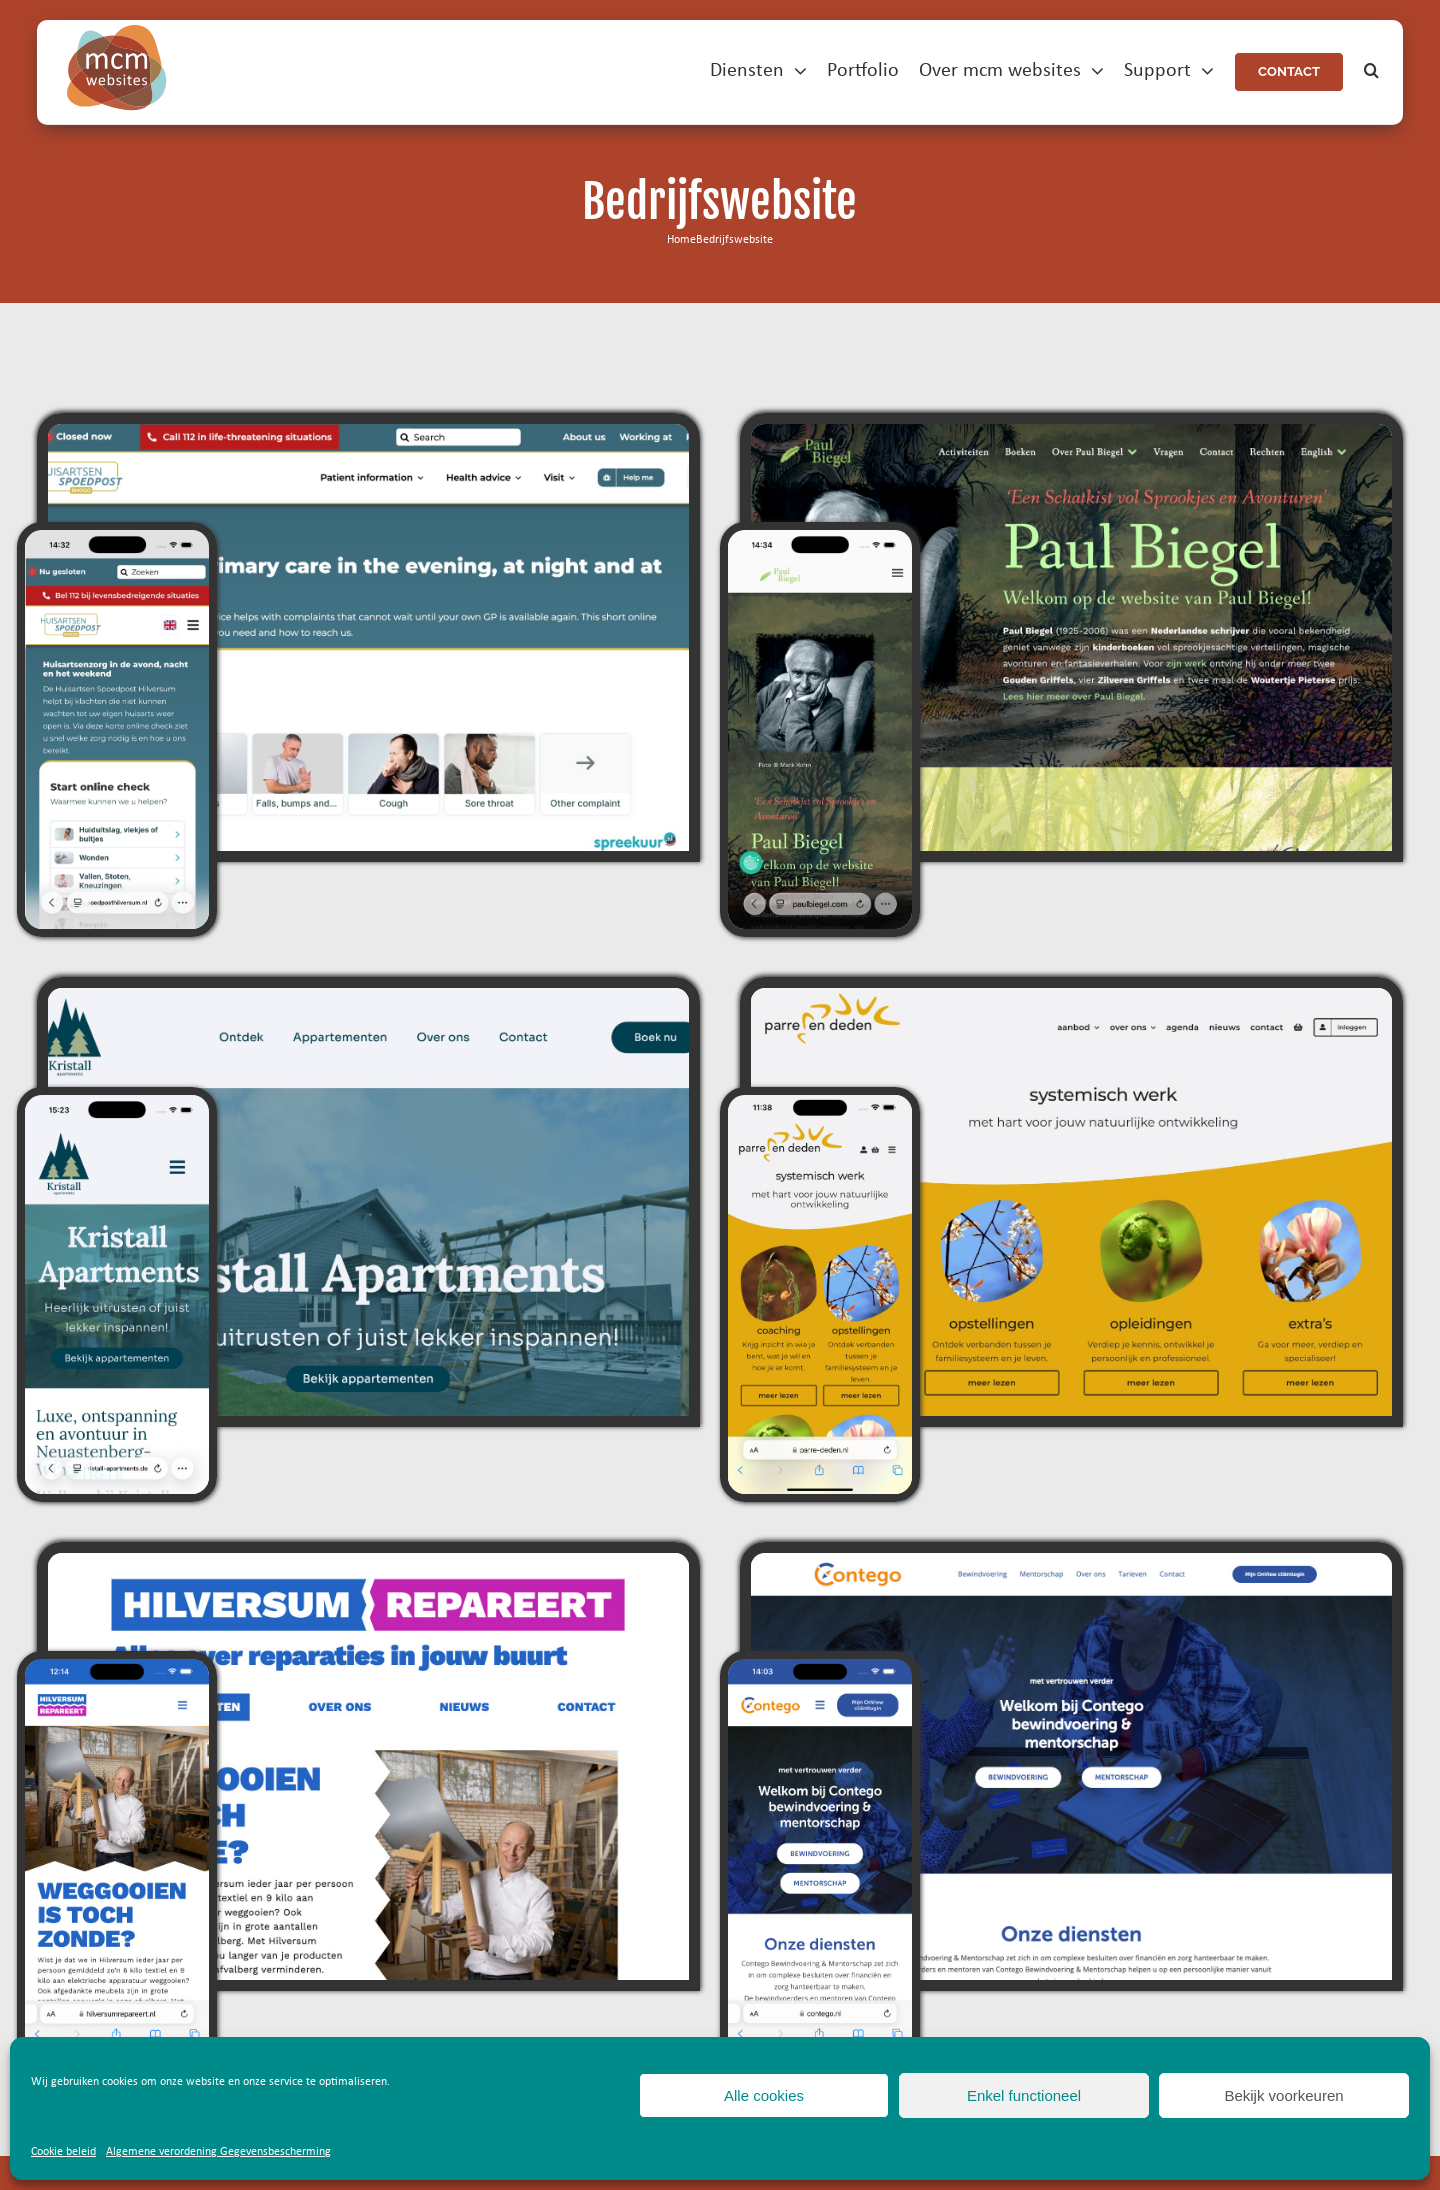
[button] (1371, 71)
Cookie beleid (63, 2152)
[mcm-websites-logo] (117, 33)
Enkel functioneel (1024, 2095)
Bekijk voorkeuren (1283, 2095)
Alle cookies (764, 2095)
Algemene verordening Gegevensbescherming (218, 2152)
